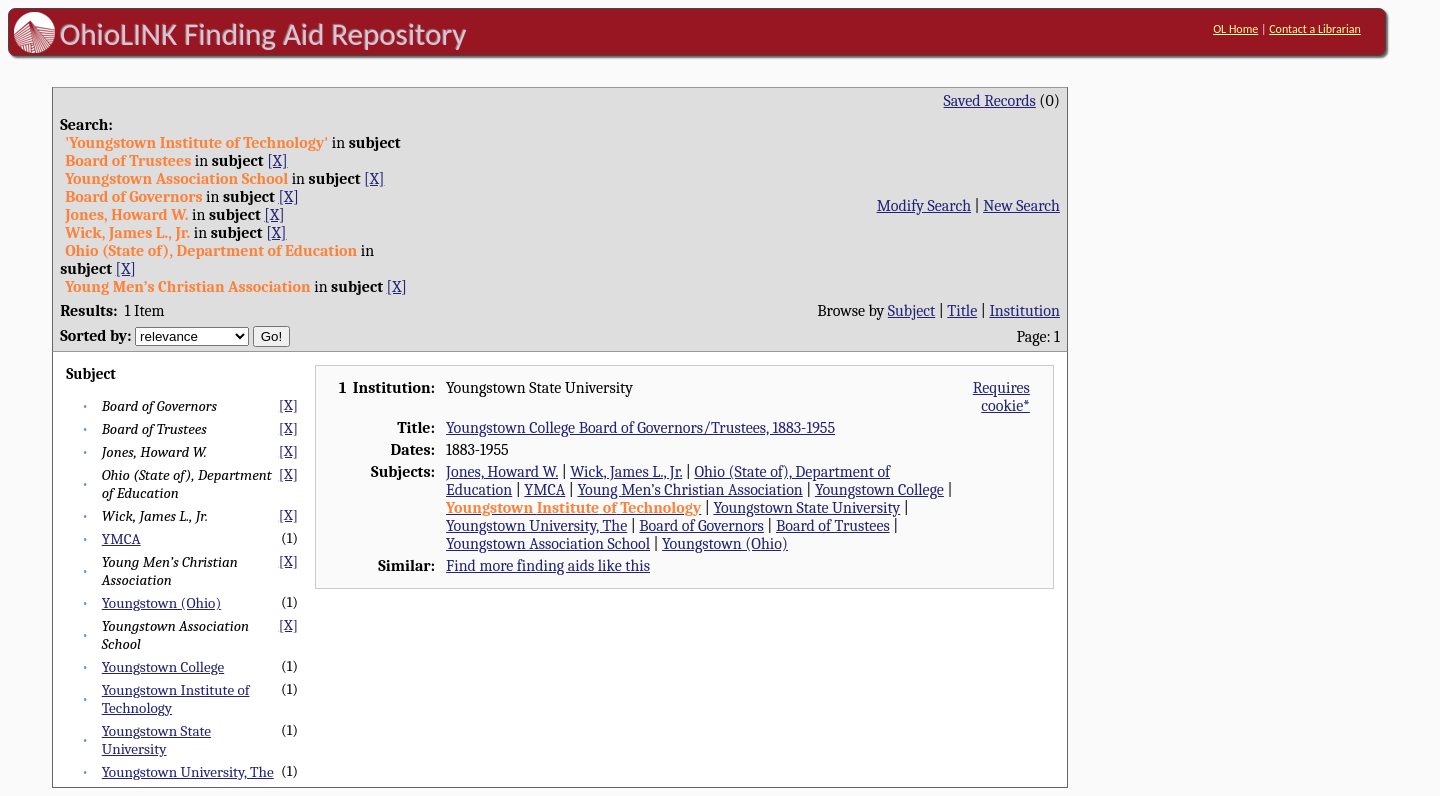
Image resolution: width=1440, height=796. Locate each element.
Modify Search (924, 206)
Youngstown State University (156, 740)
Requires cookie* (1001, 397)
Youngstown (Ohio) (161, 603)
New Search (1021, 206)
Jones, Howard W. (502, 472)
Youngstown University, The (188, 772)
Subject (911, 311)
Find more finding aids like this (548, 566)
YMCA (121, 539)
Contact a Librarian (1315, 29)
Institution (1024, 311)
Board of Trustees (833, 526)
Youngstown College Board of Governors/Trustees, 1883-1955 (640, 428)
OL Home (1235, 29)
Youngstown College (163, 667)
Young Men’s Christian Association (689, 490)
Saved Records (990, 101)
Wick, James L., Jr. (626, 472)
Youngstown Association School (548, 544)
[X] (277, 161)
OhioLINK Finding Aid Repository (263, 34)
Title (962, 311)
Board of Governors (701, 526)
